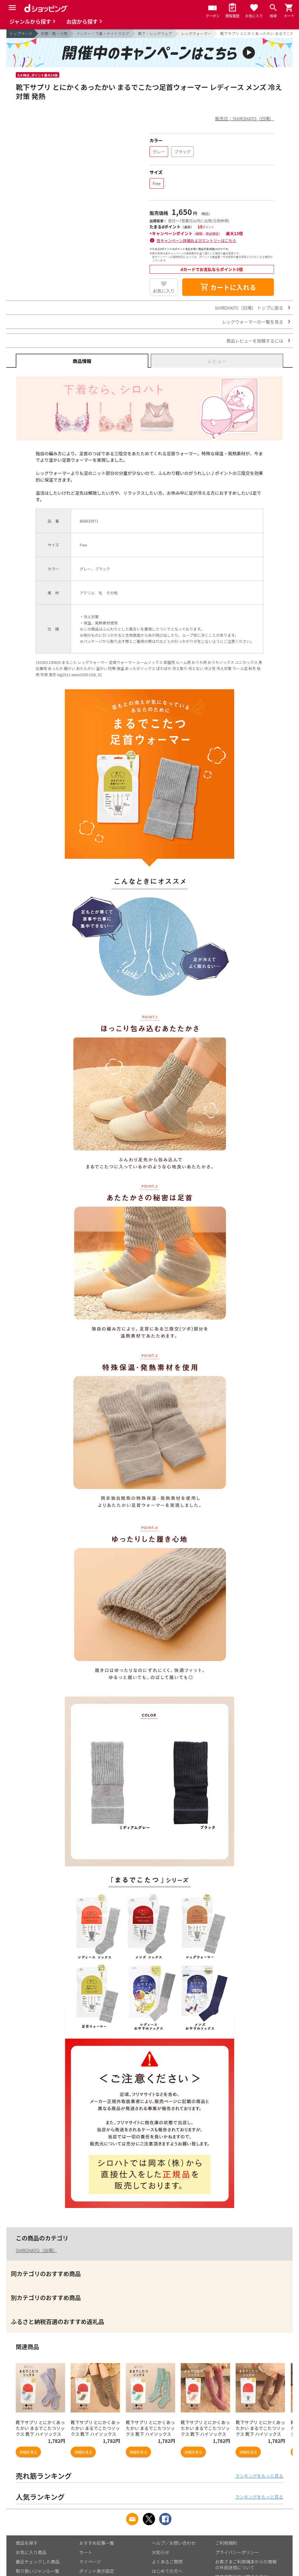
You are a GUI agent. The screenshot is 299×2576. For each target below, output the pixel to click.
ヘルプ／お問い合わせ (174, 2543)
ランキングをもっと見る (259, 2476)
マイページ (90, 2561)
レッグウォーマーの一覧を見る (252, 322)
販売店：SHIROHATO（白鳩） (244, 118)
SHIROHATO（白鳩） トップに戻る (249, 307)
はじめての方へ (167, 2571)
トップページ (20, 33)
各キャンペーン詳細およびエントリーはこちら (196, 240)
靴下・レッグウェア (155, 33)
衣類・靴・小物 (54, 33)
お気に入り (164, 291)
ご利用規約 (226, 2543)
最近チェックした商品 (38, 2561)
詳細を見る (28, 2452)
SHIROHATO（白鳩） (36, 2250)
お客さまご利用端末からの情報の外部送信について (246, 2564)
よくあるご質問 (167, 2561)
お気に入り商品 (31, 2552)
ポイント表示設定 (96, 2571)
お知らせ (160, 2552)
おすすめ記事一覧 (96, 2543)
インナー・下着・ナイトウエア (102, 33)
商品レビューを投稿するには (254, 341)
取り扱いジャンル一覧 (37, 2571)
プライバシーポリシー (237, 2552)
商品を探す (27, 2543)
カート (85, 2552)
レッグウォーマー (196, 33)
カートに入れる (228, 287)
